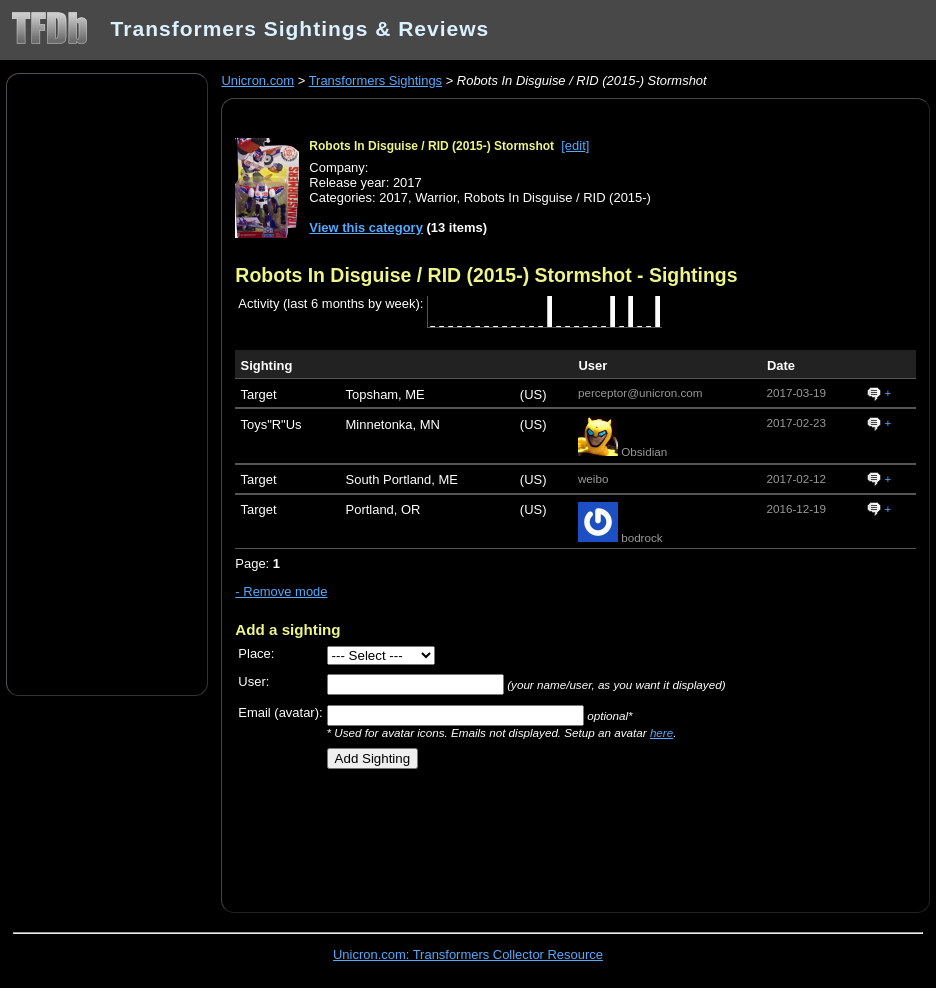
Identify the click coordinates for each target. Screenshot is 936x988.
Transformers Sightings (375, 80)
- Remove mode (281, 591)
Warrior (435, 197)
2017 (393, 197)
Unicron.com (257, 80)
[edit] (575, 145)
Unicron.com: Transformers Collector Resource (468, 954)
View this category (366, 227)
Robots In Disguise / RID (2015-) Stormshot (431, 146)
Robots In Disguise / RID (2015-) (557, 197)
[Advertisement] (107, 383)
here (661, 732)
